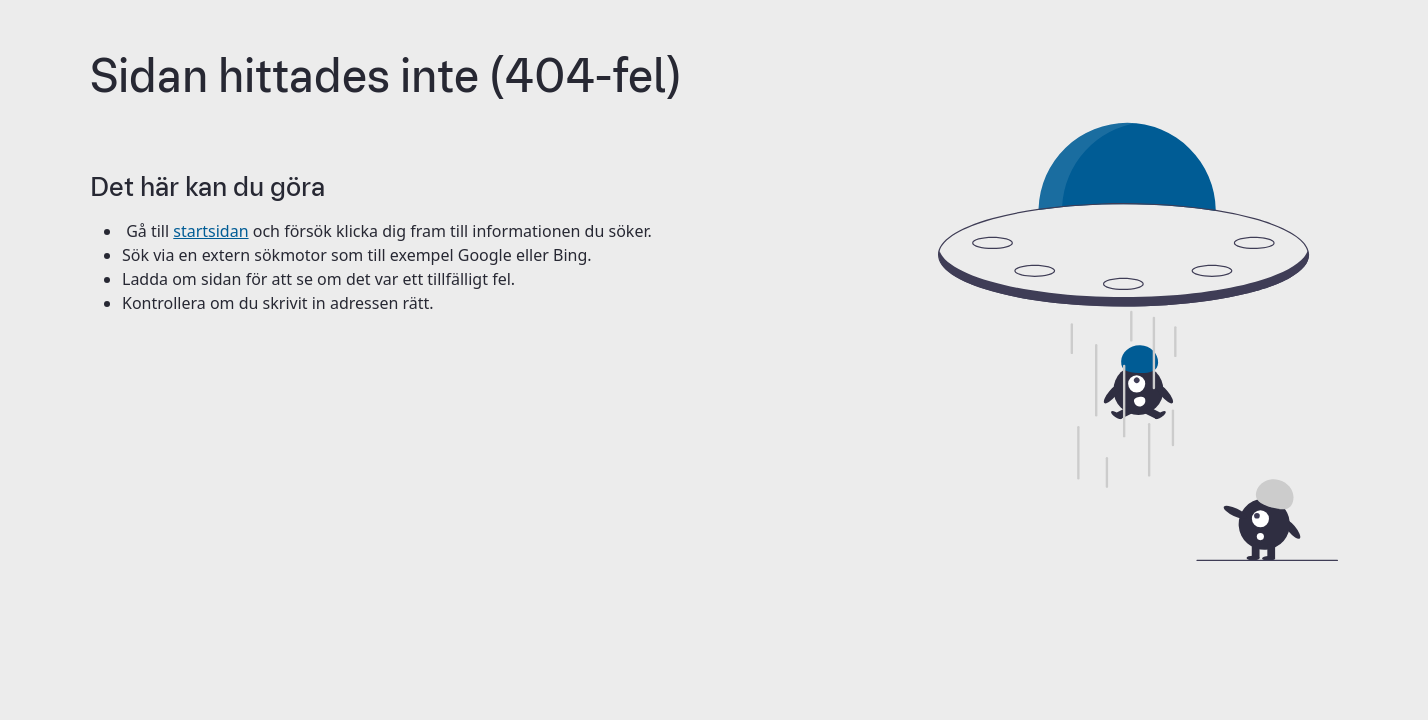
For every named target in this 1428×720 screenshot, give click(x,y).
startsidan (210, 231)
